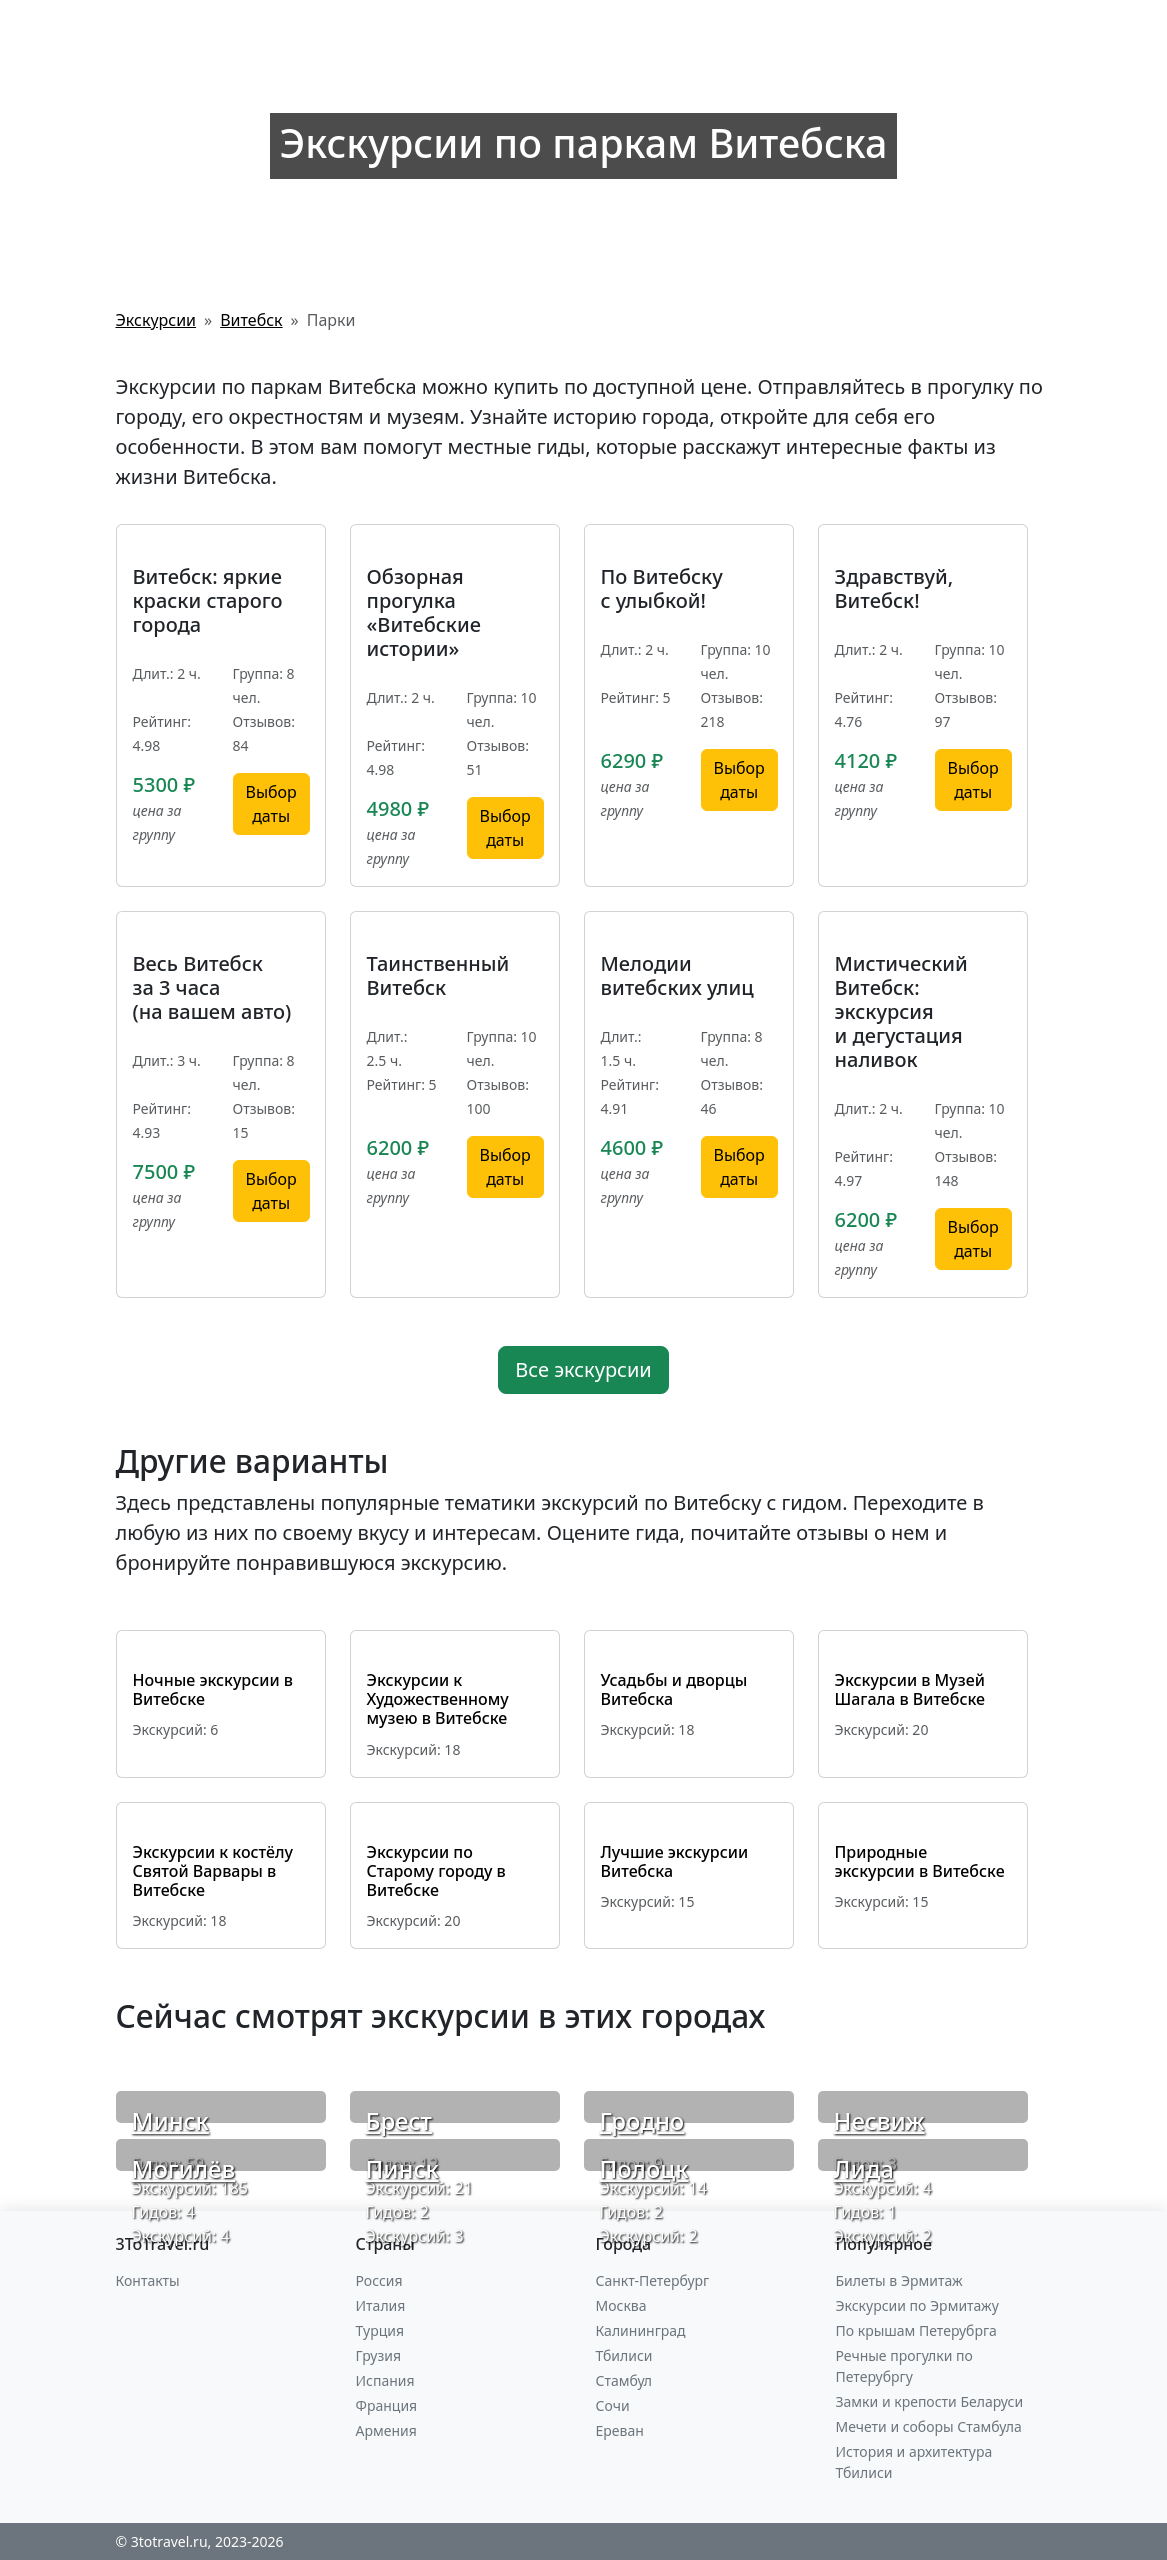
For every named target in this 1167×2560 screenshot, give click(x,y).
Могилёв (184, 2168)
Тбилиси (624, 2355)
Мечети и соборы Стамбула (929, 2426)
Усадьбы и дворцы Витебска (674, 1689)
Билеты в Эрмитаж (899, 2280)
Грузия (379, 2355)
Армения (386, 2430)
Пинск (402, 2168)
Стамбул (624, 2380)
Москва (621, 2305)
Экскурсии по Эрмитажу (917, 2305)
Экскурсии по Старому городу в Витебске (436, 1871)
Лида (864, 2168)
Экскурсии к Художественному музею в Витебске (438, 1699)
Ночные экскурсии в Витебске (213, 1689)
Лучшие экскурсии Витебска (675, 1861)
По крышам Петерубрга (916, 2330)
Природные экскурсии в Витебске (920, 1861)
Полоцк (644, 2168)
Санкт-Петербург (653, 2280)
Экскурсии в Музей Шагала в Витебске (910, 1689)
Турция (380, 2330)
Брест (399, 2120)
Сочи (613, 2405)
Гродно (642, 2120)
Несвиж (879, 2120)
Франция (387, 2405)
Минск (170, 2120)
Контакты (148, 2280)
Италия (381, 2305)
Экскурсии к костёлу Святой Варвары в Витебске (213, 1871)
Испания (385, 2380)
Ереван (620, 2430)
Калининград (641, 2330)
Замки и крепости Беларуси (930, 2401)
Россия (379, 2280)
